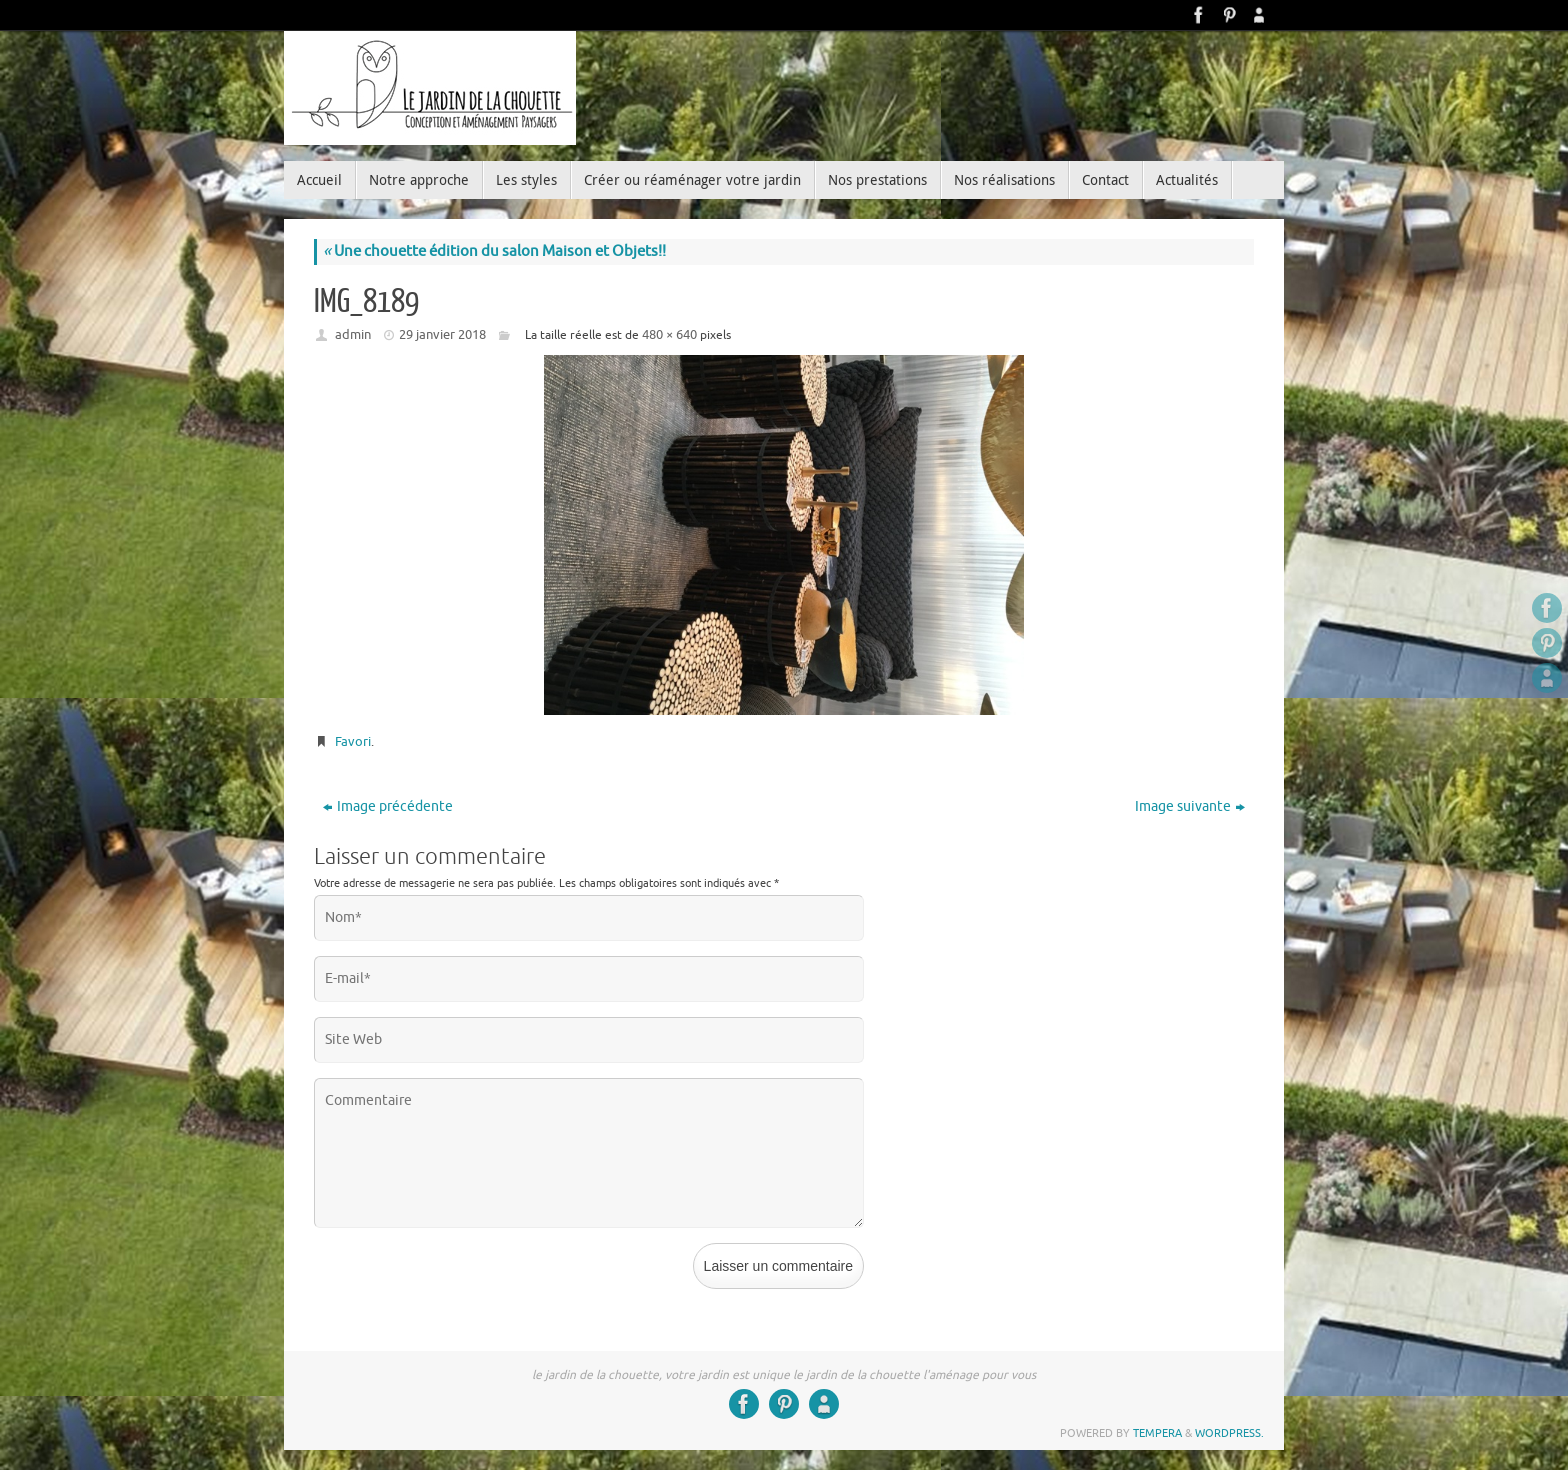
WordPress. (1229, 1433)
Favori (353, 741)
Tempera (1157, 1433)
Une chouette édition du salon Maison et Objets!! (494, 251)
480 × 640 (669, 334)
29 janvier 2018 (442, 334)
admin (353, 334)
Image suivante (1190, 806)
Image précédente (388, 806)
